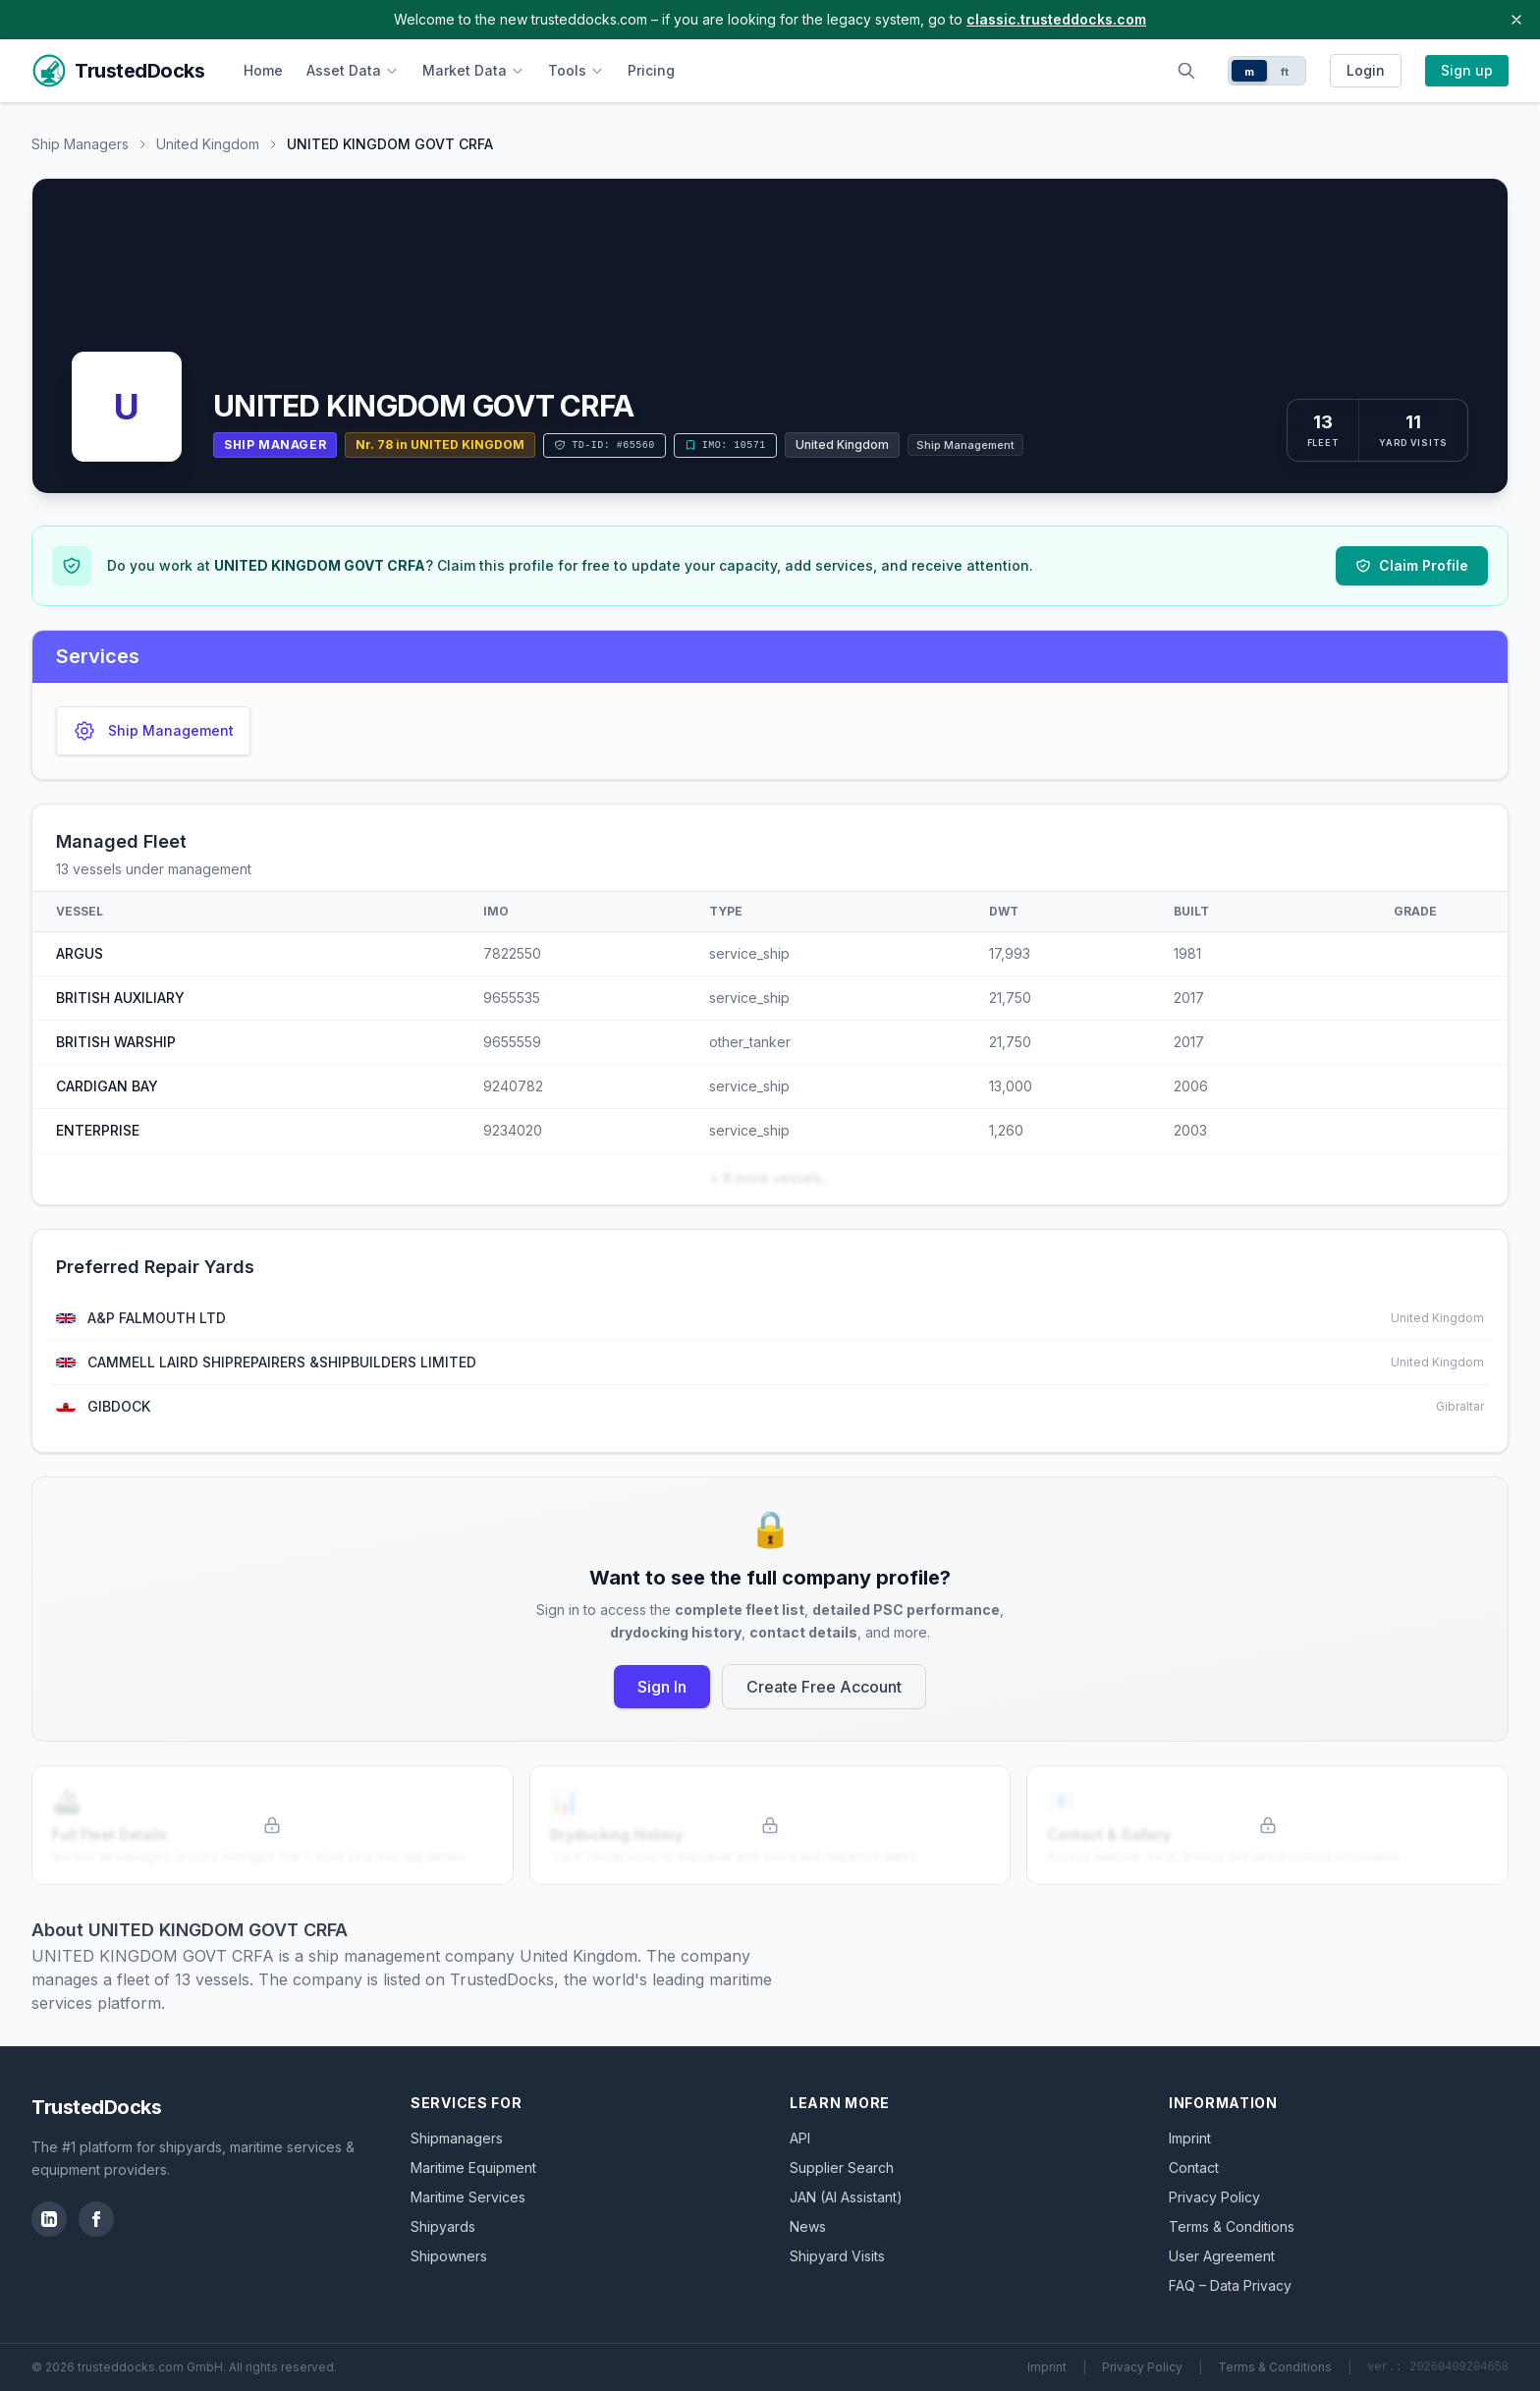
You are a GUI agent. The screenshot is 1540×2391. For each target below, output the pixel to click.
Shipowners (449, 2256)
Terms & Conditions (1231, 2226)
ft (1285, 72)
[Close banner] (1516, 19)
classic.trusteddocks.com (1056, 19)
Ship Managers (80, 144)
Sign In (662, 1686)
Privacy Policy (1214, 2197)
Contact (1194, 2167)
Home (263, 70)
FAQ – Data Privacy (1230, 2285)
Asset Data (352, 70)
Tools (576, 70)
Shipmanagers (457, 2138)
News (808, 2226)
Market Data (473, 70)
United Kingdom (207, 144)
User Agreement (1222, 2256)
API (800, 2138)
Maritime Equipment (473, 2167)
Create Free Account (824, 1686)
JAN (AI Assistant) (846, 2197)
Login (1366, 70)
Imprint (1190, 2138)
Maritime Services (468, 2197)
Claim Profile (1411, 565)
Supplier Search (842, 2167)
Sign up (1467, 70)
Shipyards (443, 2226)
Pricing (651, 70)
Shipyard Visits (837, 2256)
